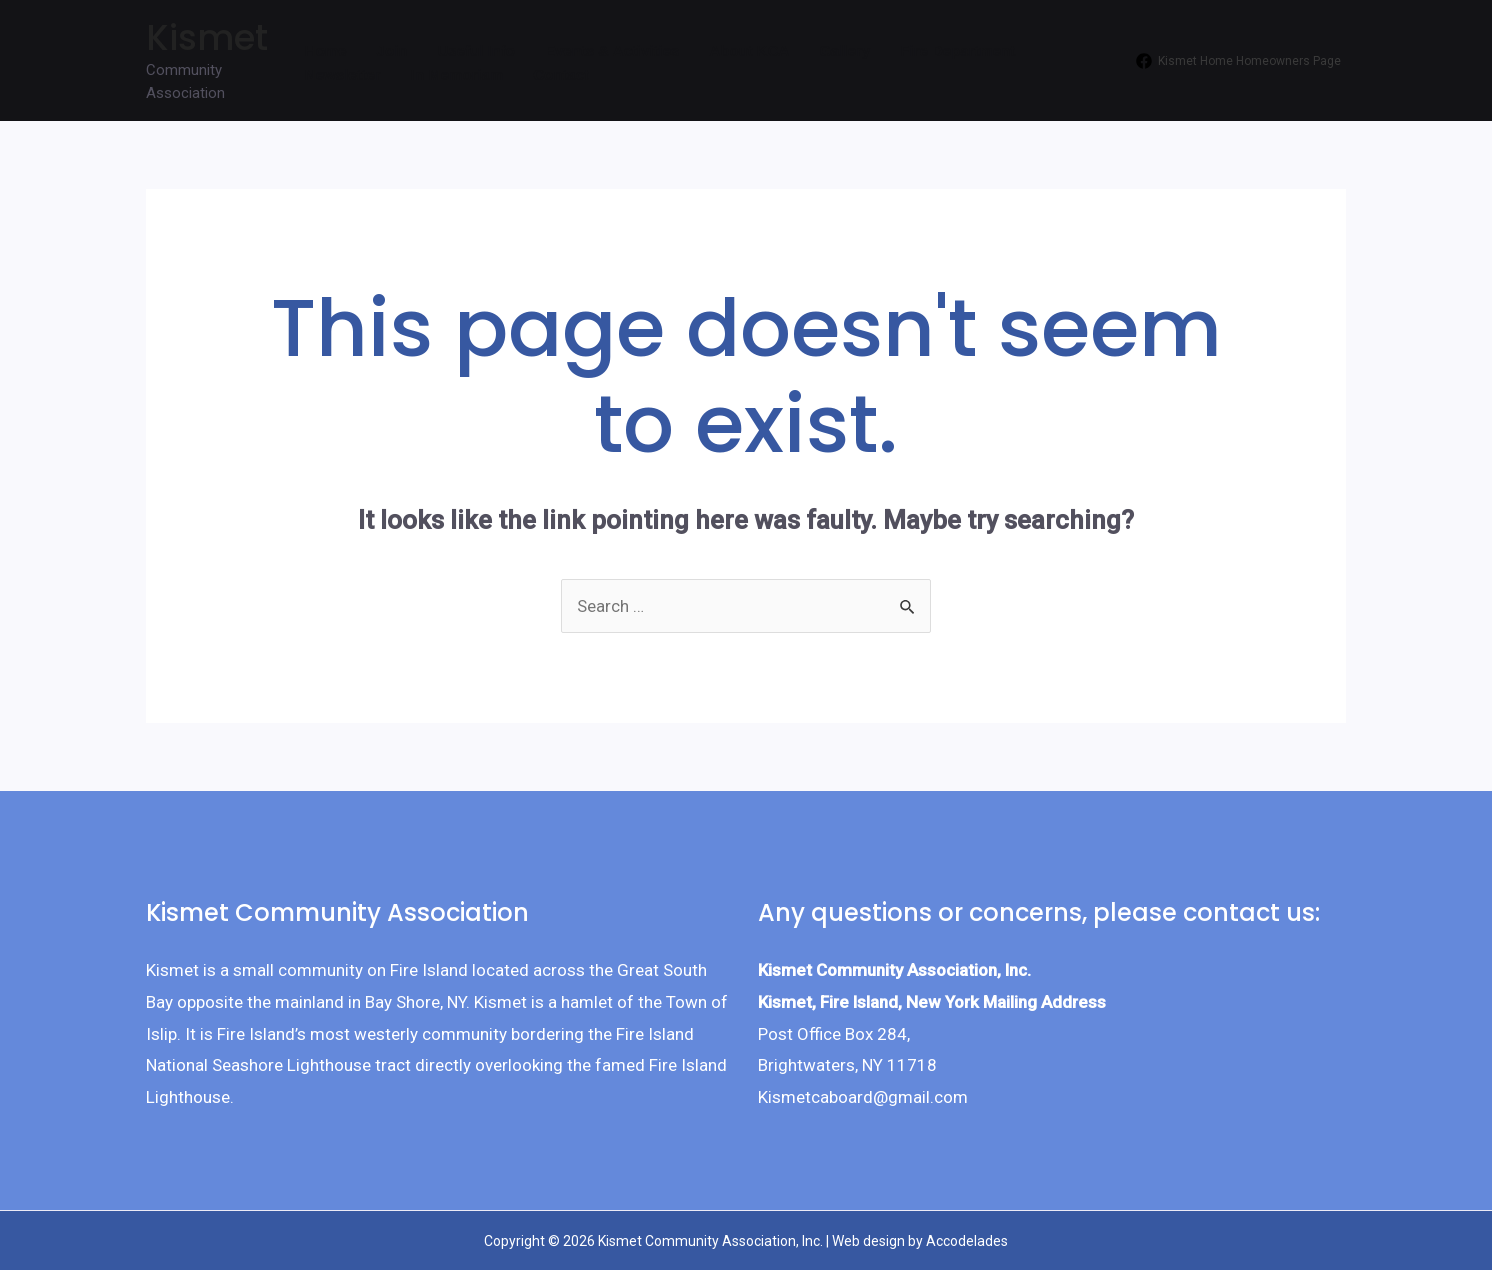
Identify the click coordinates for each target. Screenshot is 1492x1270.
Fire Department (957, 50)
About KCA (749, 50)
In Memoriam (457, 74)
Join (392, 50)
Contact (561, 74)
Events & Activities (612, 50)
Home (326, 50)
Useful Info (476, 50)
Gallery (844, 50)
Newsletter (343, 74)
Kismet (207, 37)
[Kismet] (1238, 61)
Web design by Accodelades (920, 1241)
